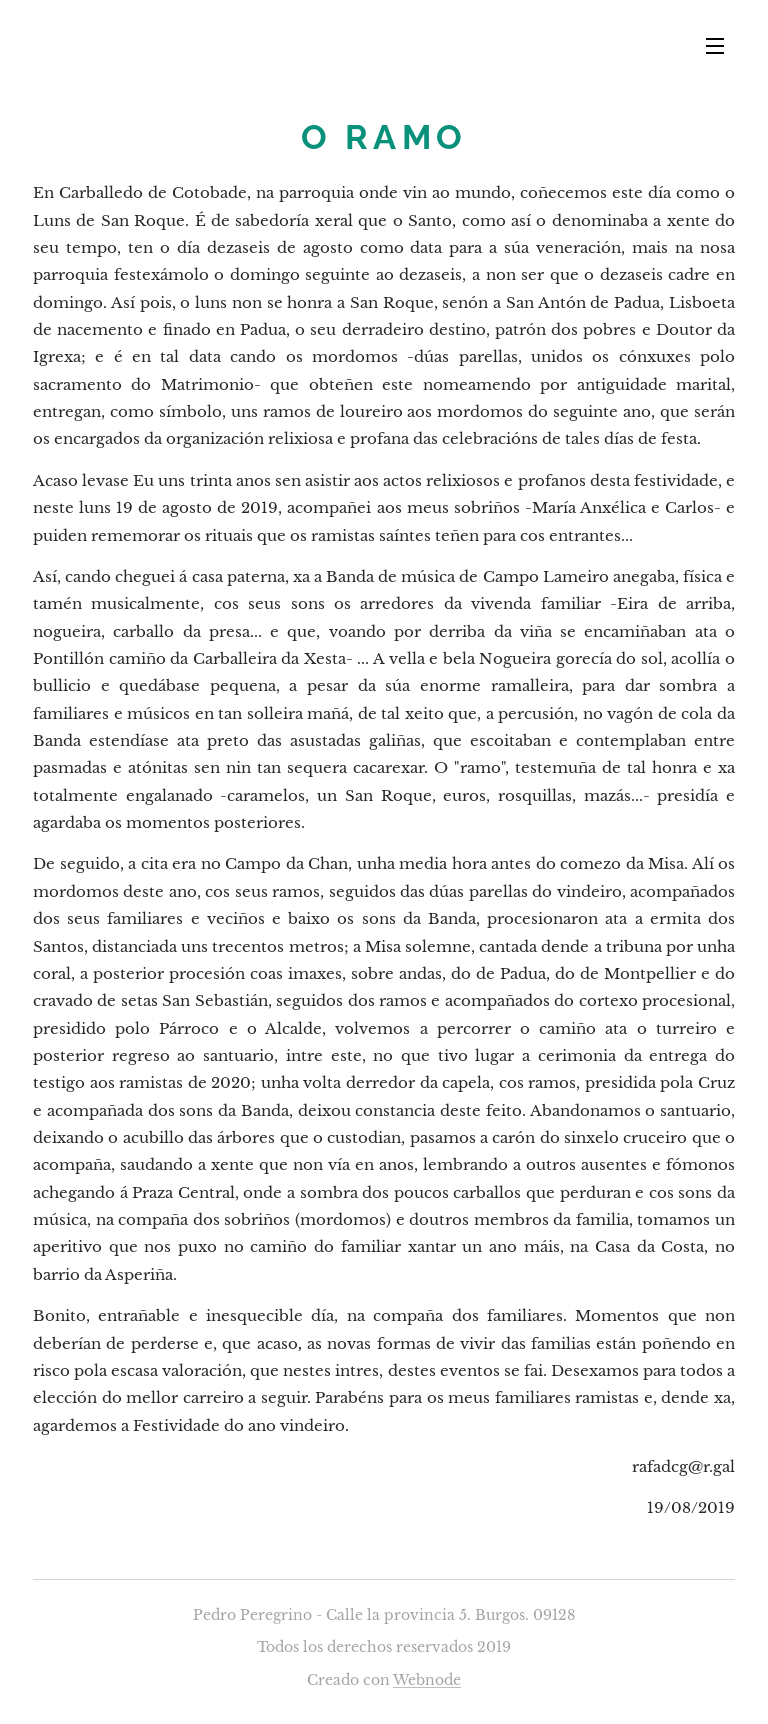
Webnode (427, 1680)
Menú (715, 46)
